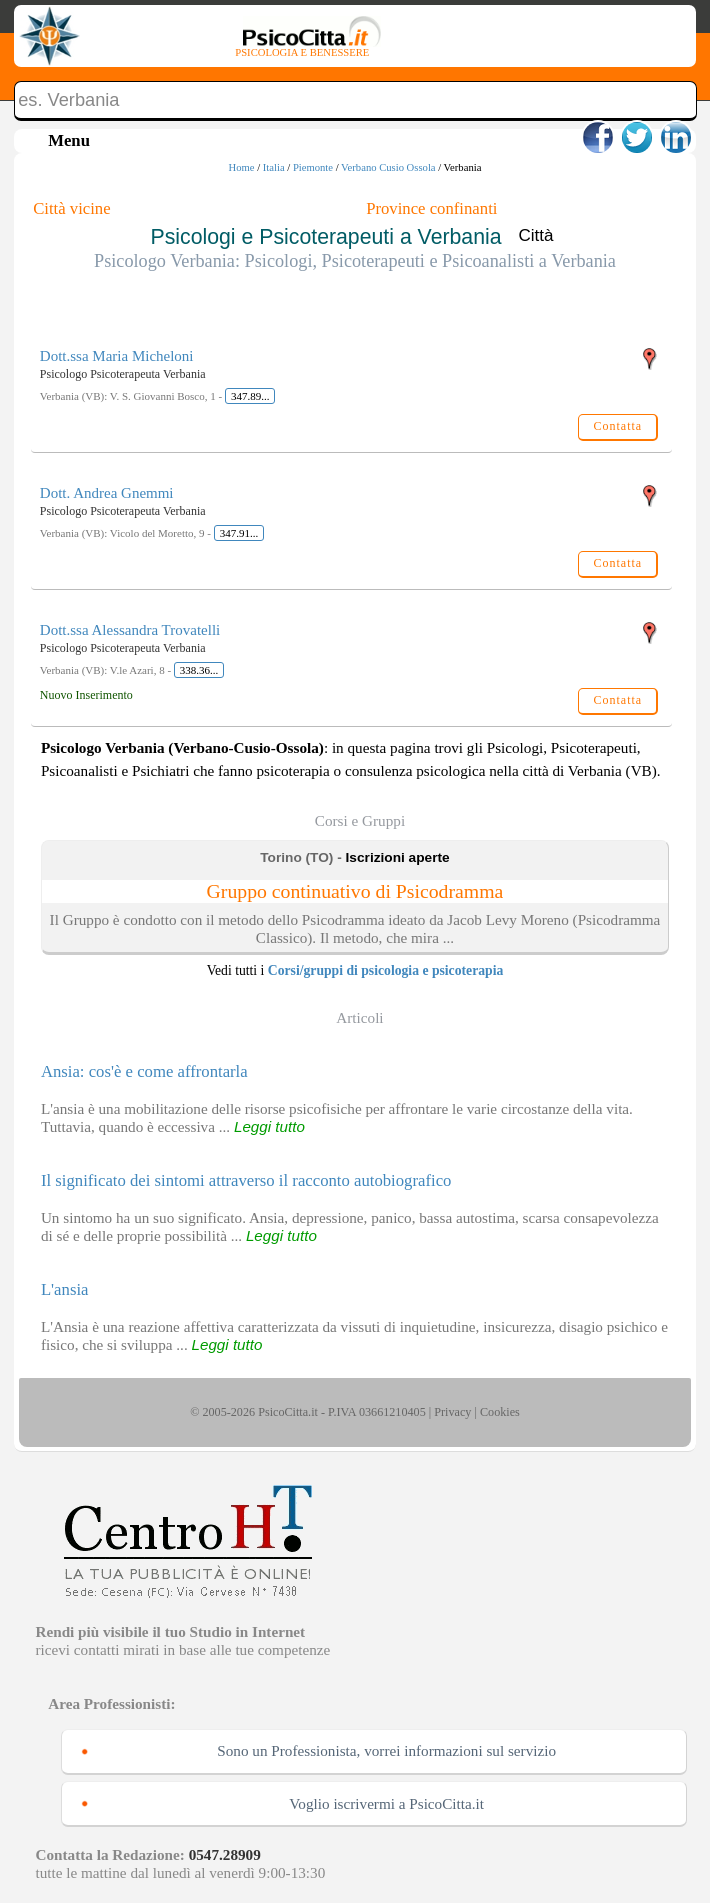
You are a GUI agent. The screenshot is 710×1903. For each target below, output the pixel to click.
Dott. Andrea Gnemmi (107, 493)
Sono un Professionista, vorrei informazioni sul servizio (386, 1750)
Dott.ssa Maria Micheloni (117, 356)
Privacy (452, 1412)
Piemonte (313, 167)
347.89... (250, 396)
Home (242, 167)
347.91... (239, 533)
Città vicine (71, 208)
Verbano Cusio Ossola (388, 167)
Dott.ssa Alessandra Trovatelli (130, 630)
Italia (274, 167)
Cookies (500, 1412)
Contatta (617, 426)
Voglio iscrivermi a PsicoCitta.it (386, 1803)
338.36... (199, 670)
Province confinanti (431, 208)
